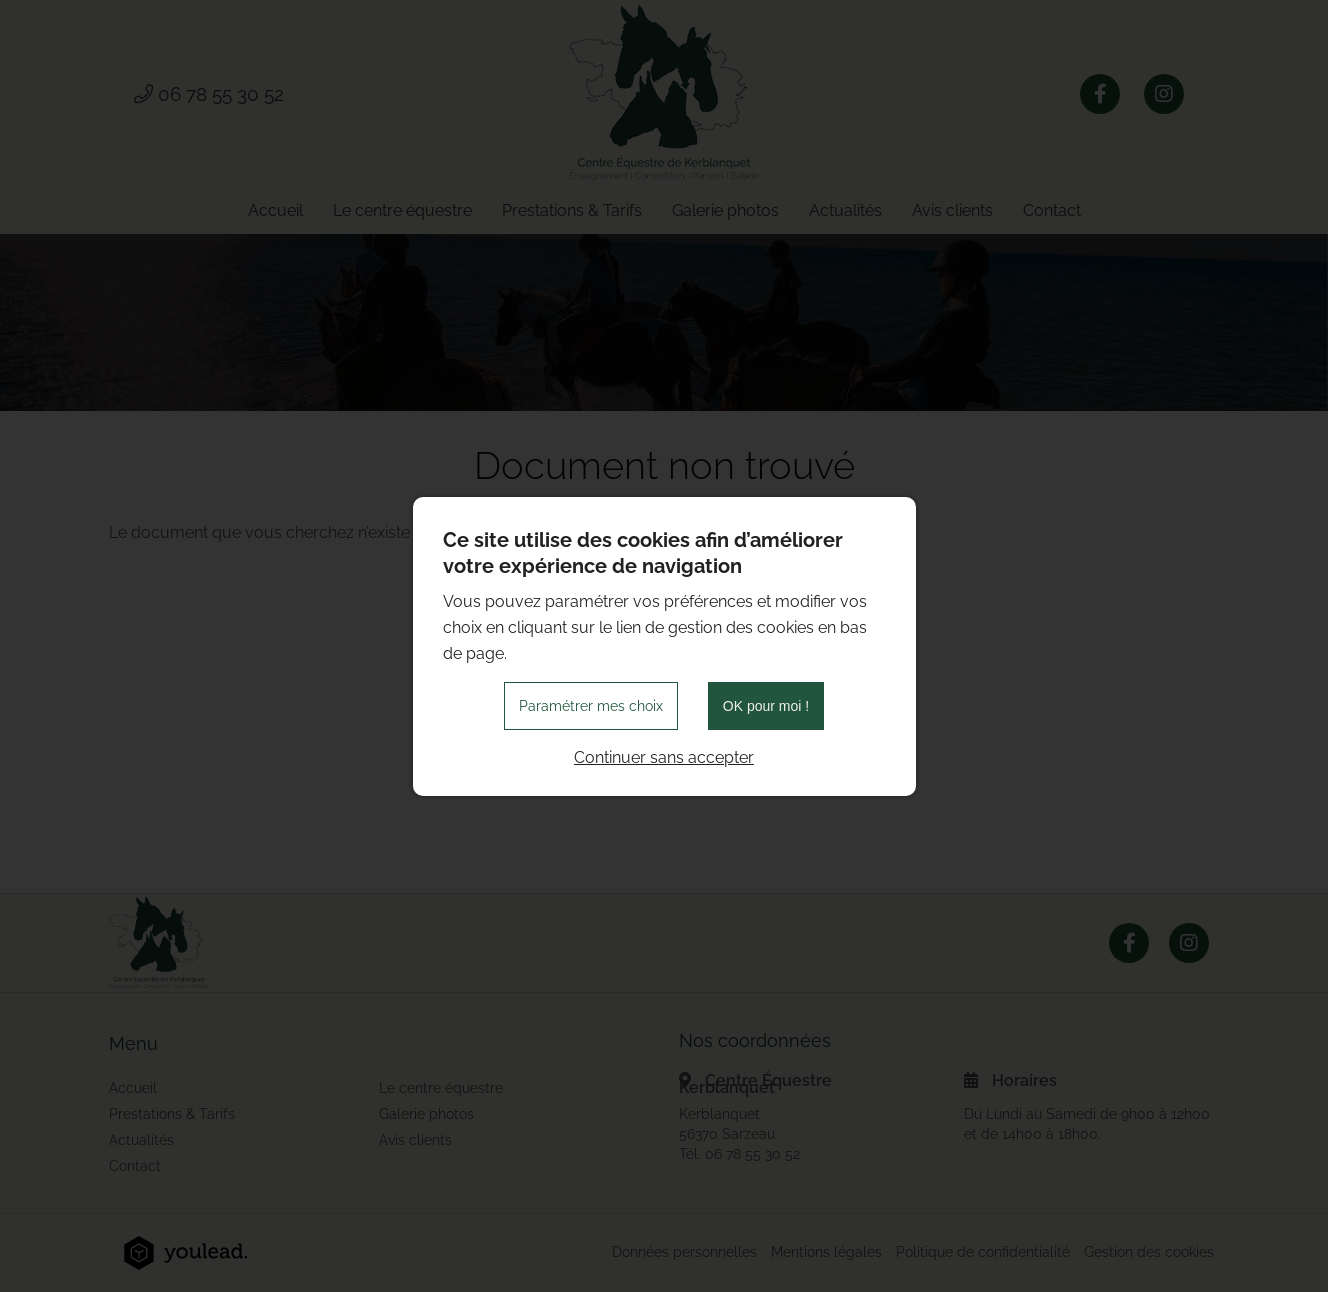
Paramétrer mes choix (591, 706)
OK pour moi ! (766, 706)
